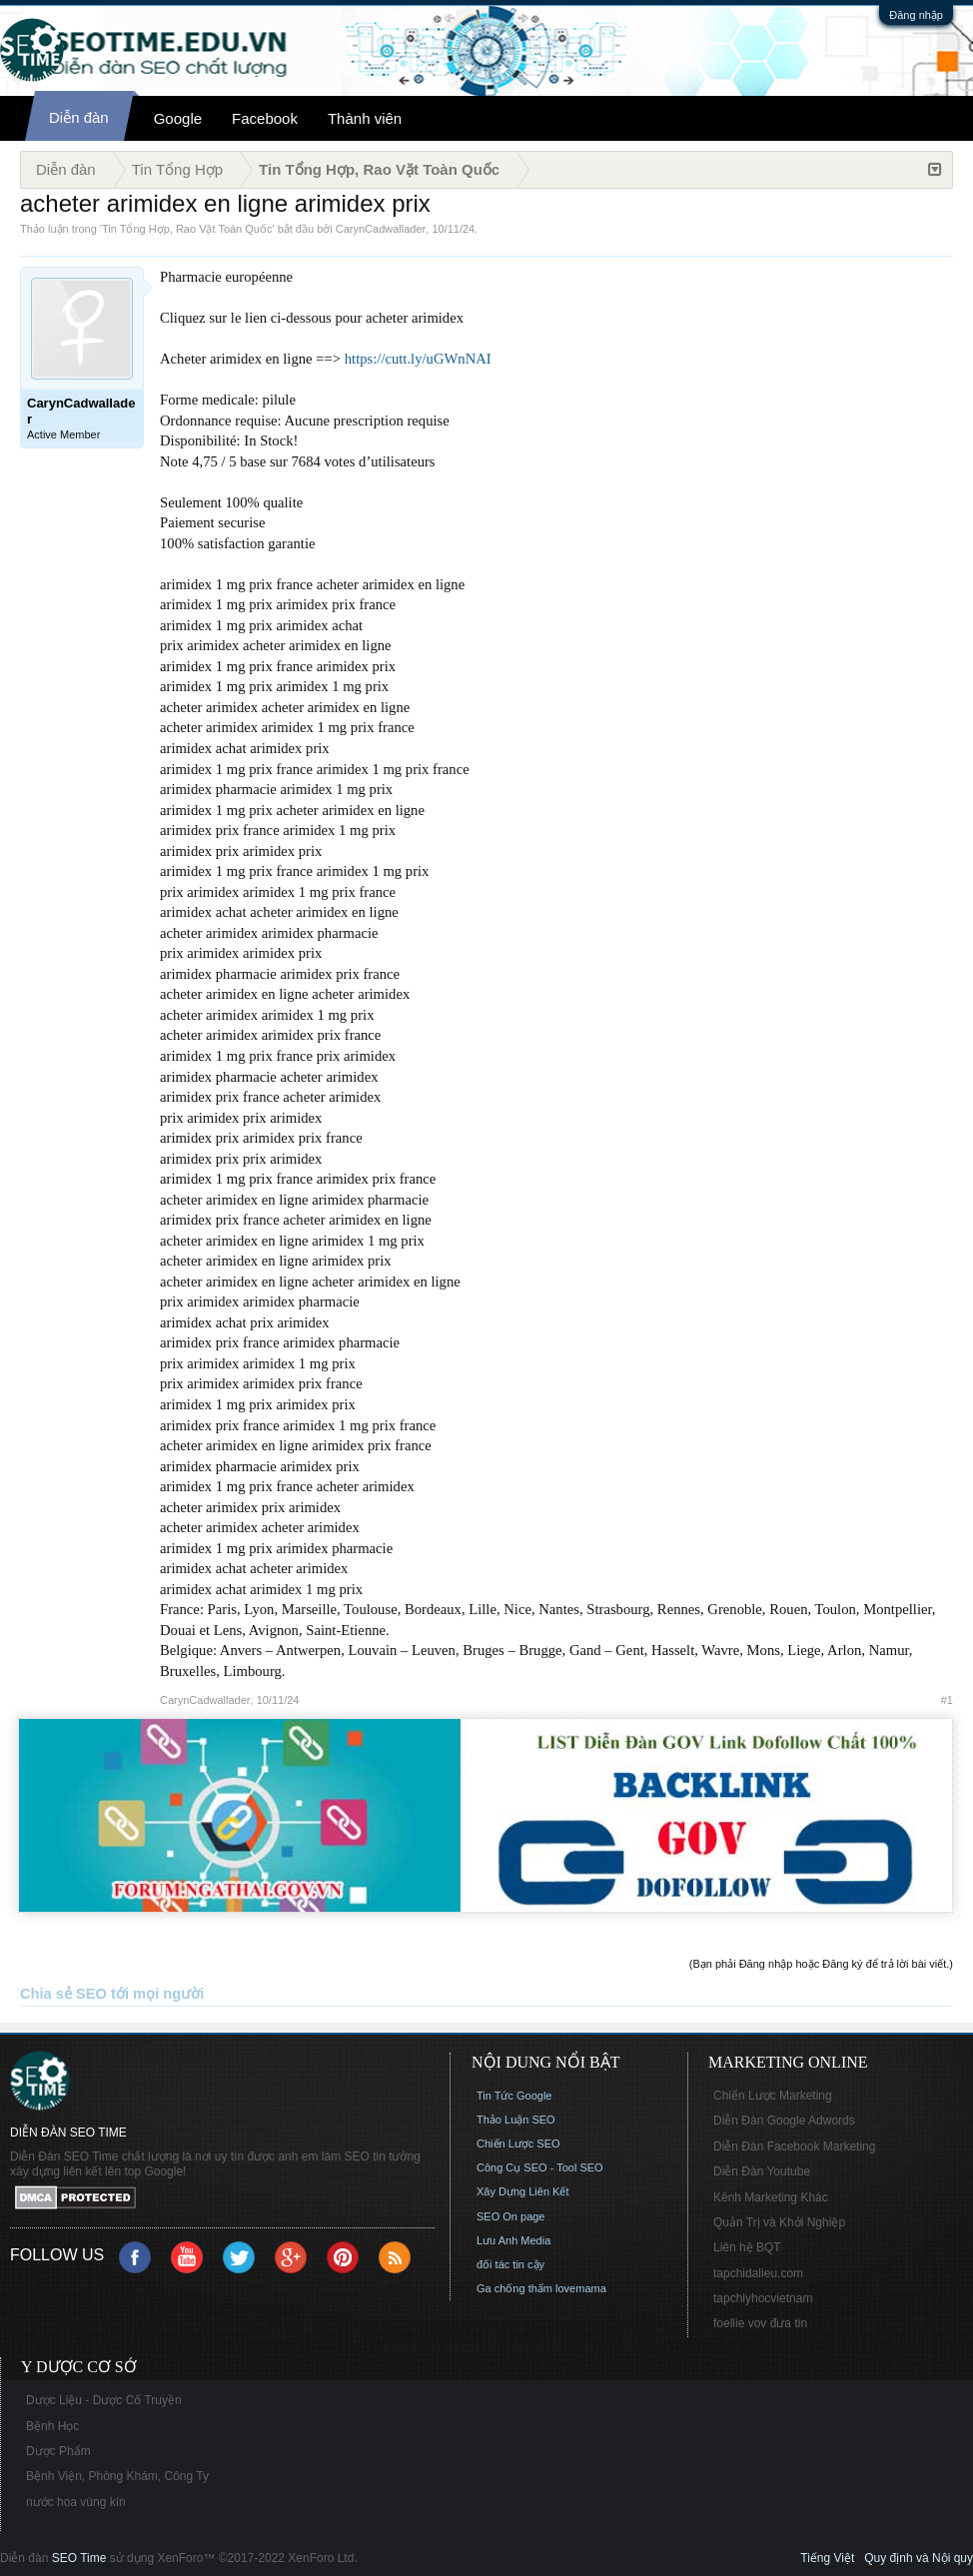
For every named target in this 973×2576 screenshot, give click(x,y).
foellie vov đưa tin (760, 2323)
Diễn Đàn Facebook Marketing (794, 2146)
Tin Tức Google (514, 2096)
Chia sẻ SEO (63, 1994)
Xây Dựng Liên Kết (523, 2191)
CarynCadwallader (381, 229)
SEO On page (511, 2216)
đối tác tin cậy (510, 2264)
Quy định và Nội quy (918, 2558)
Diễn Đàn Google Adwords (784, 2121)
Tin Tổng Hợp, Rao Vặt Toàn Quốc (187, 229)
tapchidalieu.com (758, 2273)
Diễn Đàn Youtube (761, 2171)
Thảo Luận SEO (516, 2120)
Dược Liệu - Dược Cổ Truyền (104, 2400)
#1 (947, 1700)
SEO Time (79, 2558)
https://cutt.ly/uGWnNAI (418, 359)
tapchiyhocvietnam (762, 2298)
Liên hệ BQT (747, 2247)
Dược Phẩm (58, 2451)
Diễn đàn (79, 117)
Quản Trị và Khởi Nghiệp (779, 2222)
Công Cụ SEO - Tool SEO (540, 2167)
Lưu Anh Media (513, 2240)
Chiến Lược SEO (518, 2143)
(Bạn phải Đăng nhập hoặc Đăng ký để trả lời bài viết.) (821, 1964)
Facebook (265, 118)
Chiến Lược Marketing (772, 2096)
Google (178, 118)
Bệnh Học (52, 2426)
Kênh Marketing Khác (770, 2197)
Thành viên (365, 118)
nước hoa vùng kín (76, 2502)
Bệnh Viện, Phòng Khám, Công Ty (117, 2476)
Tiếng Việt (827, 2558)
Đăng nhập (916, 15)
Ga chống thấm (514, 2288)
